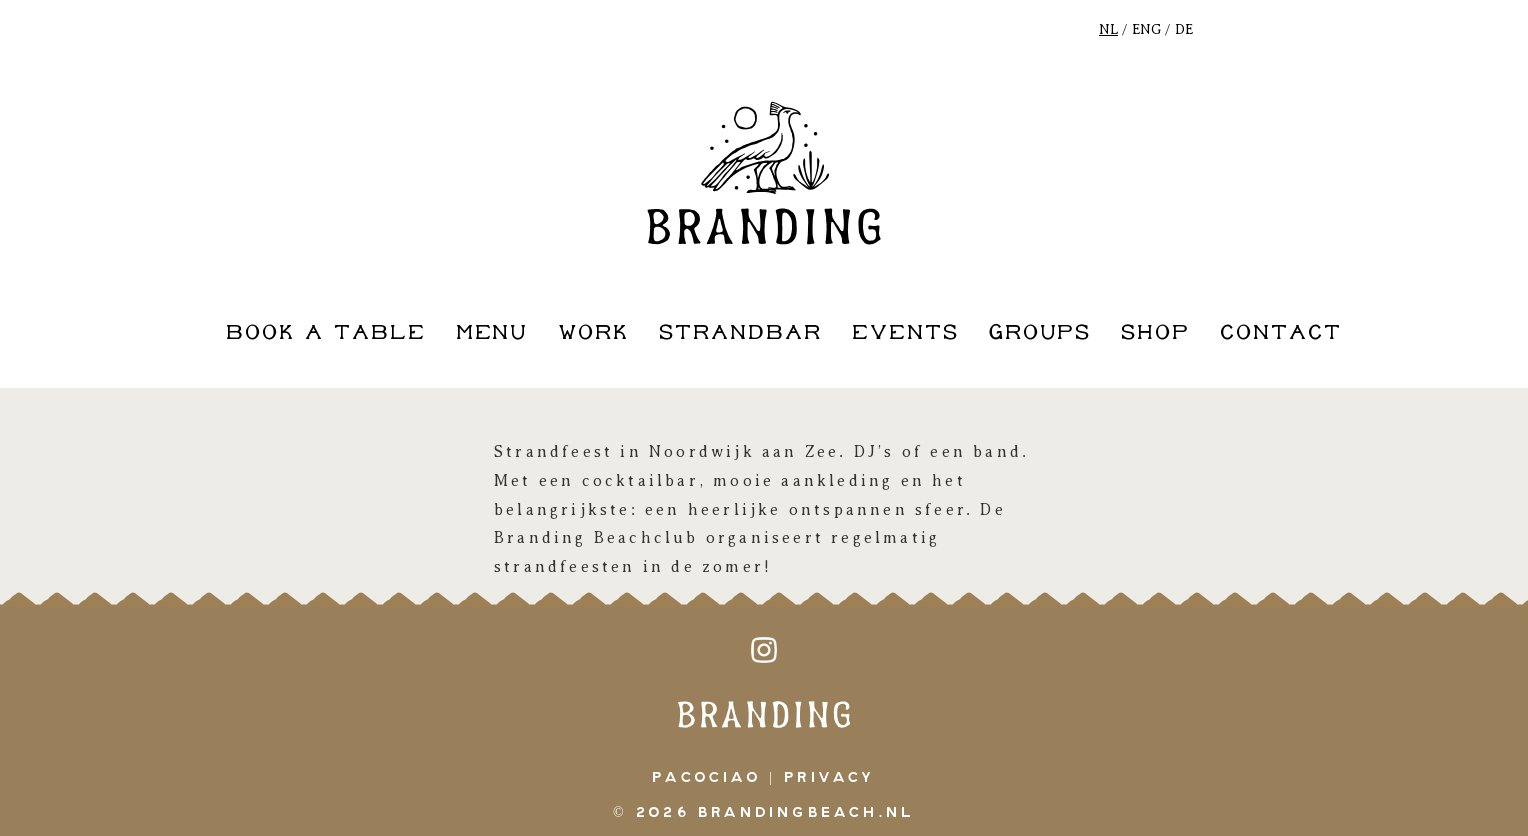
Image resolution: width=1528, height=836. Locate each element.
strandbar (740, 333)
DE (1184, 29)
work (593, 333)
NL (1108, 29)
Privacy (829, 778)
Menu (492, 333)
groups (1040, 333)
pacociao (706, 778)
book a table (326, 333)
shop (1155, 333)
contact (1281, 333)
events (905, 333)
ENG (1146, 29)
